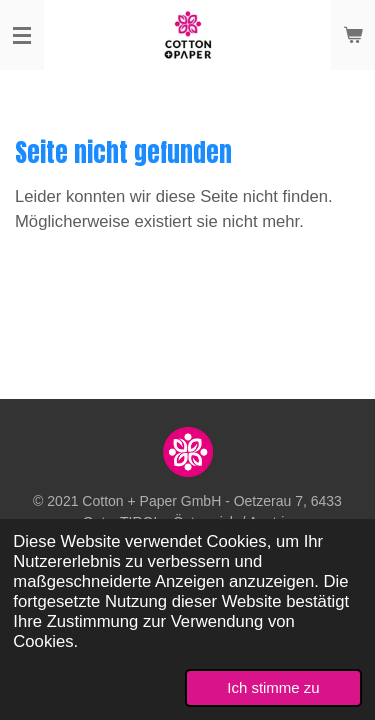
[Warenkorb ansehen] (353, 35)
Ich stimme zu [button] (273, 687)
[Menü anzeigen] (22, 35)
